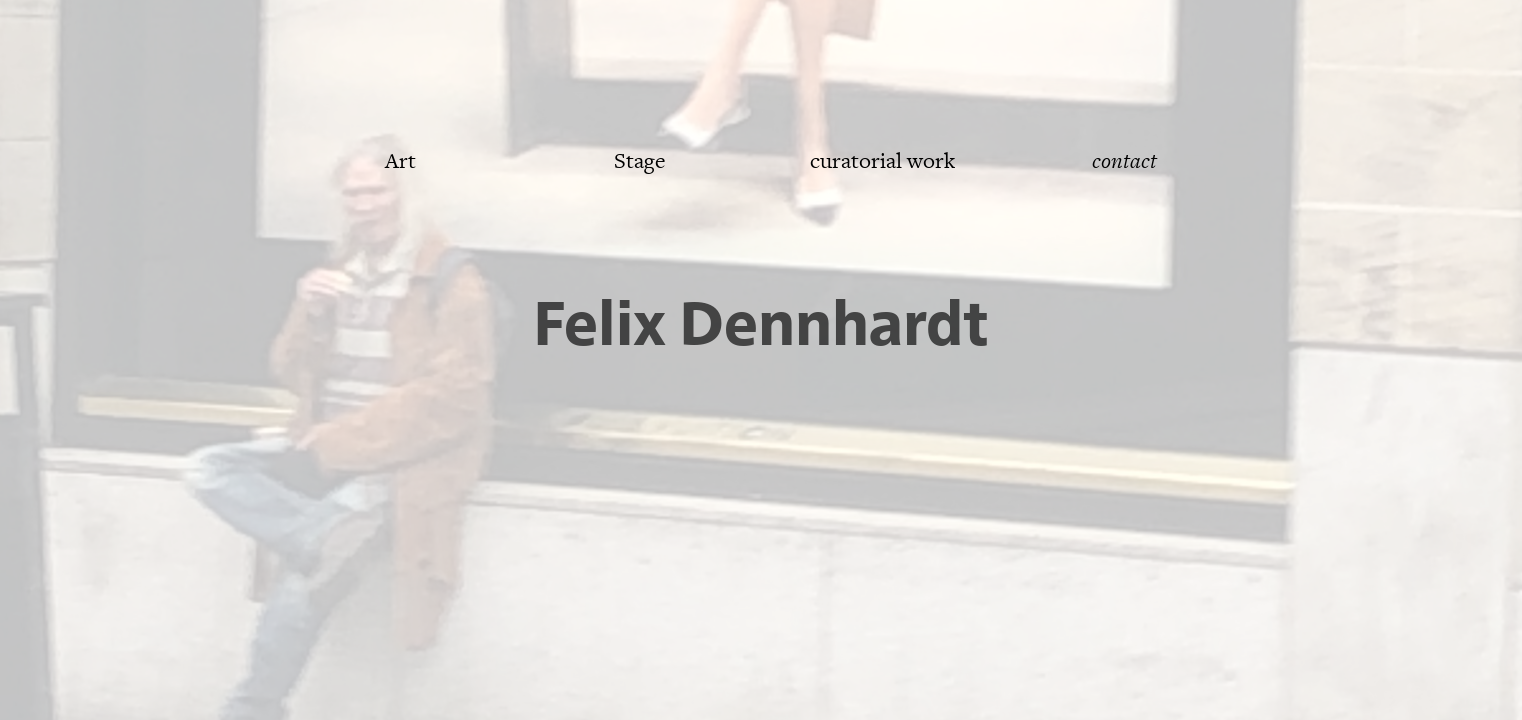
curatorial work (882, 161)
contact (1124, 161)
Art (400, 161)
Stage (640, 161)
